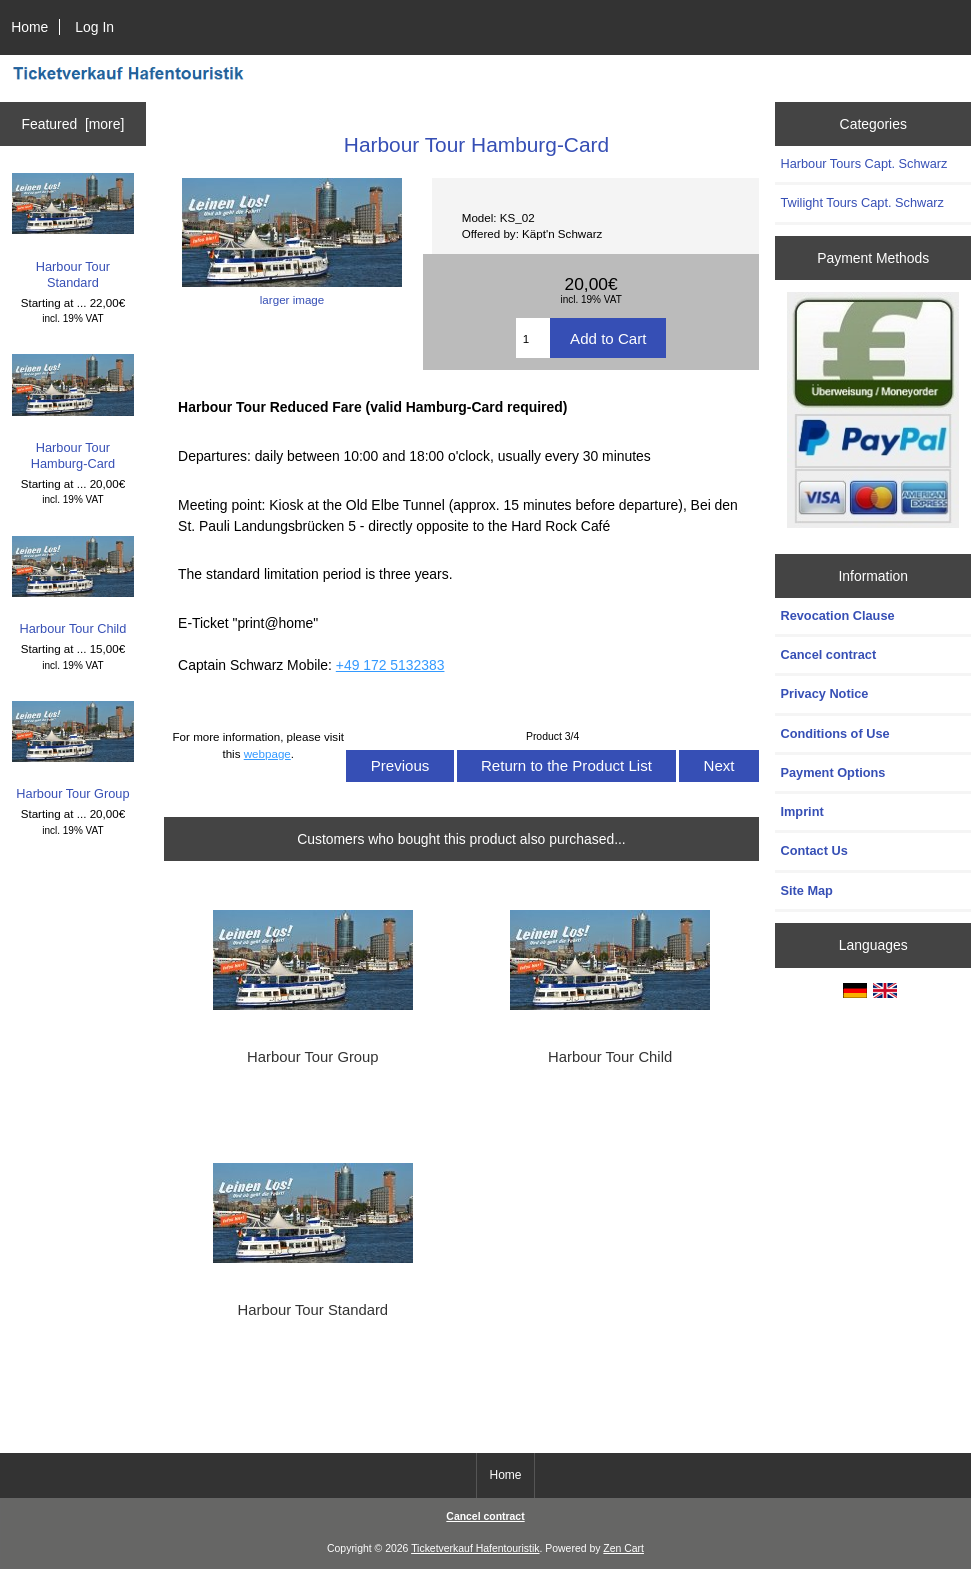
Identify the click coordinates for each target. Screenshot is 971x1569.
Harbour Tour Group (73, 751)
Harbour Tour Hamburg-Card (73, 412)
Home (29, 27)
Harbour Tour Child (73, 586)
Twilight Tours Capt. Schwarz (861, 202)
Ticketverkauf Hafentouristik (475, 1548)
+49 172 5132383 (390, 665)
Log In (94, 27)
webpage (267, 753)
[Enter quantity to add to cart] (533, 338)
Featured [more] (73, 124)
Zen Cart (623, 1548)
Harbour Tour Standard (73, 231)
